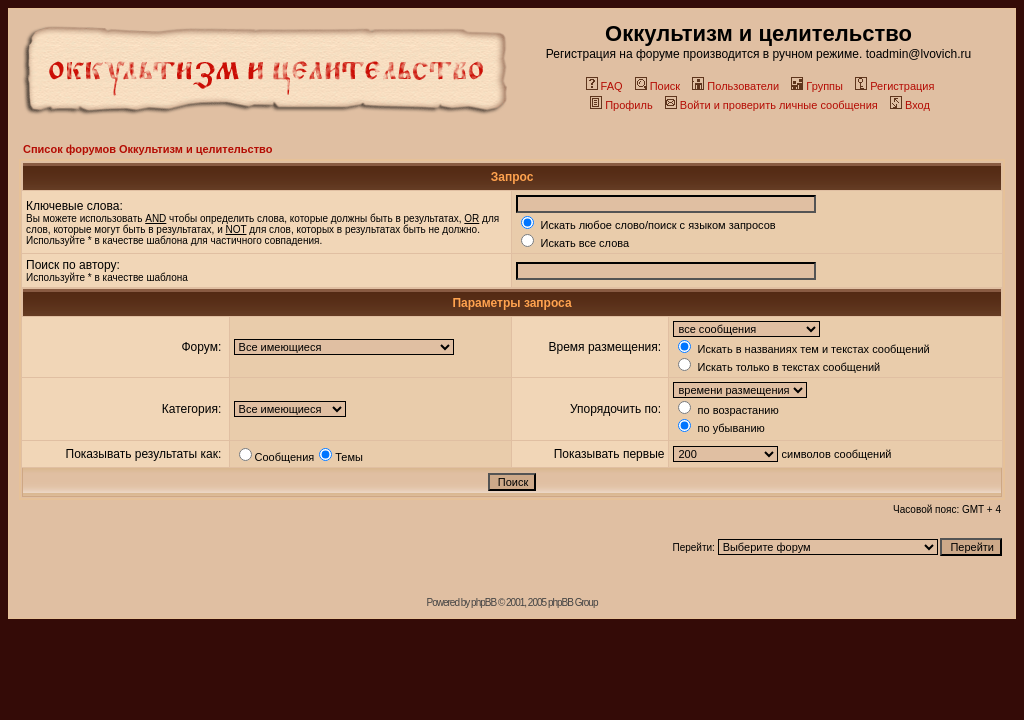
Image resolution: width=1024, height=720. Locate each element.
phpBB (483, 602)
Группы (817, 86)
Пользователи (735, 86)
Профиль (621, 105)
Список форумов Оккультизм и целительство (147, 149)
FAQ (604, 86)
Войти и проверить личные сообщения (771, 105)
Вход (910, 105)
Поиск (657, 86)
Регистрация (894, 86)
